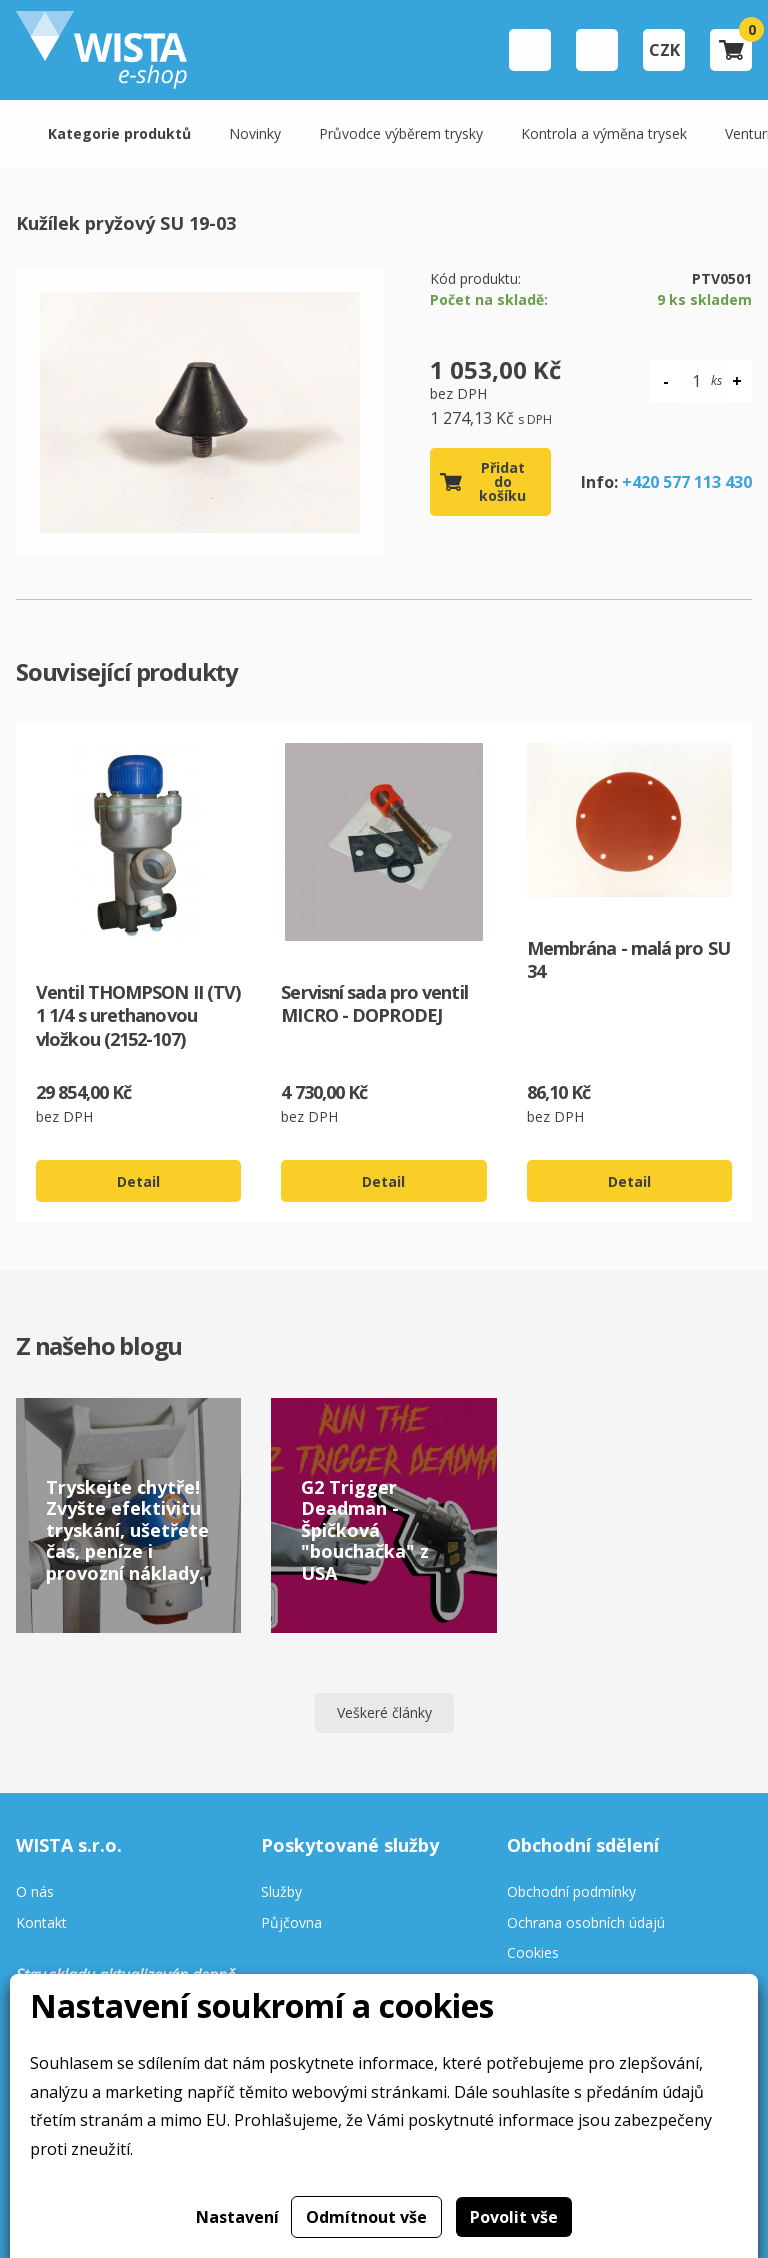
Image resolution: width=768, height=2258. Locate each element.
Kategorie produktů (119, 133)
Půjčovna (291, 1923)
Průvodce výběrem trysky (401, 133)
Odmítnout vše (366, 2217)
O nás (35, 1892)
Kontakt (41, 1923)
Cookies (533, 1953)
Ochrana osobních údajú (586, 1923)
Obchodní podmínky (571, 1892)
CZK (664, 50)
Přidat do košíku (502, 481)
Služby (281, 1892)
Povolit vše (514, 2217)
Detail (138, 1181)
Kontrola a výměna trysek (604, 133)
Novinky (255, 133)
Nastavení (237, 2217)
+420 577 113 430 (687, 482)
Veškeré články (384, 1712)
